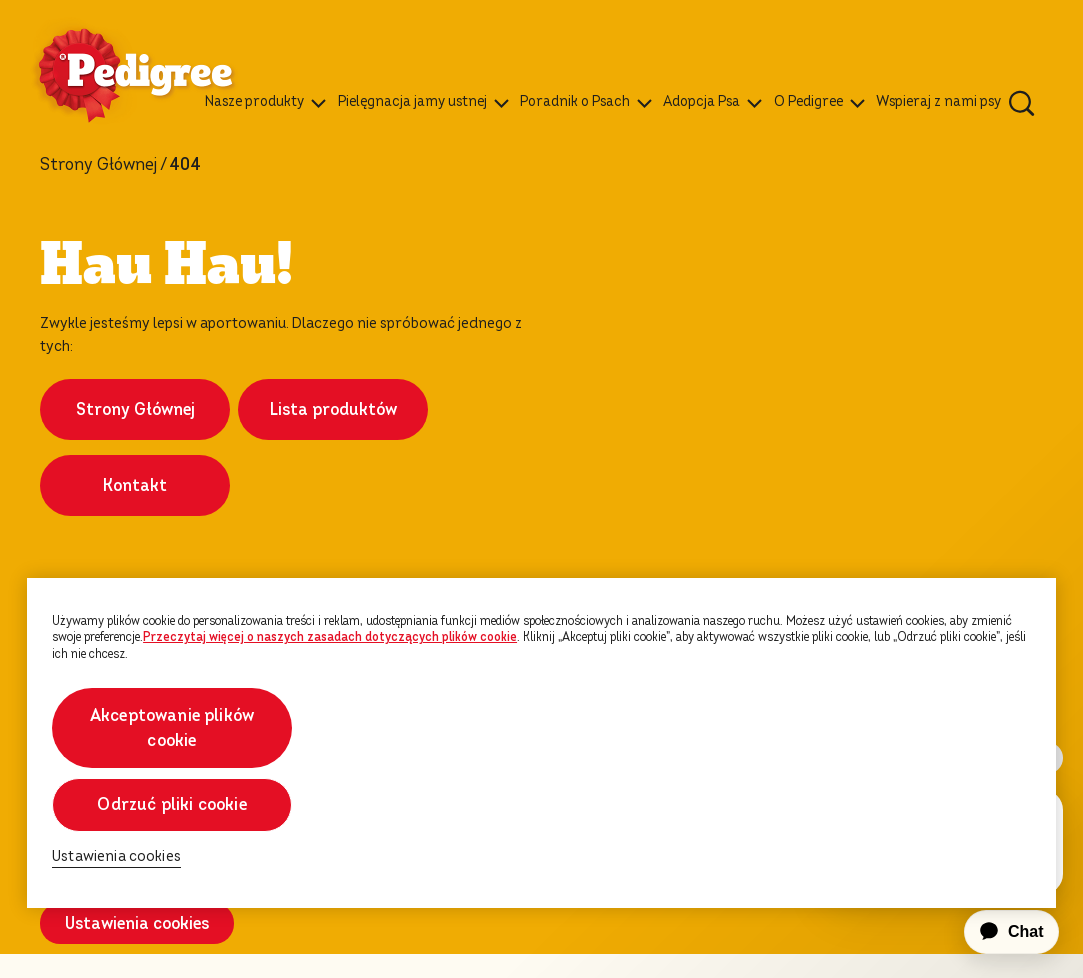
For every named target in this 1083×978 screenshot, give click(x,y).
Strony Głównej (98, 165)
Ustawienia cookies (137, 947)
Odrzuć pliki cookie (171, 804)
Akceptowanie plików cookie (172, 728)
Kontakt (135, 497)
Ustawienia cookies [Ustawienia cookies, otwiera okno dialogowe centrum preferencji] (116, 856)
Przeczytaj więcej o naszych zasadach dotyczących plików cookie (330, 637)
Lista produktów (333, 421)
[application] (1000, 932)
